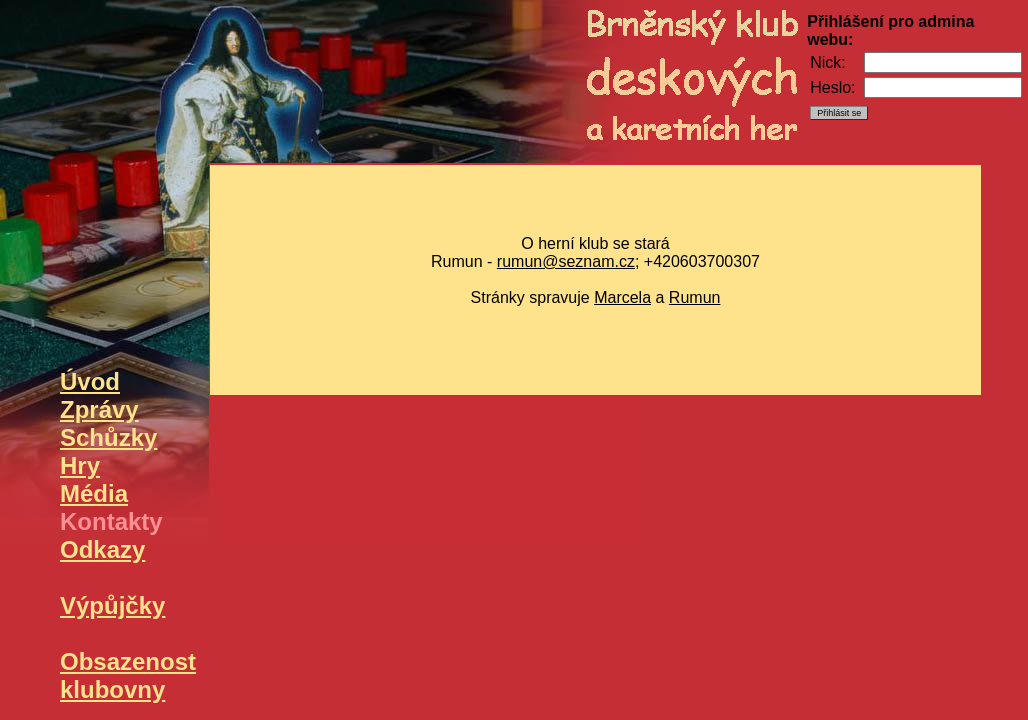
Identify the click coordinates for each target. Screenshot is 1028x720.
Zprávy (99, 409)
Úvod (90, 381)
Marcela (622, 297)
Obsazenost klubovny (128, 675)
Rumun (695, 297)
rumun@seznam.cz (566, 261)
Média (94, 493)
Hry (80, 465)
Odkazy (102, 549)
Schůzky (108, 437)
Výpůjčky (112, 605)
